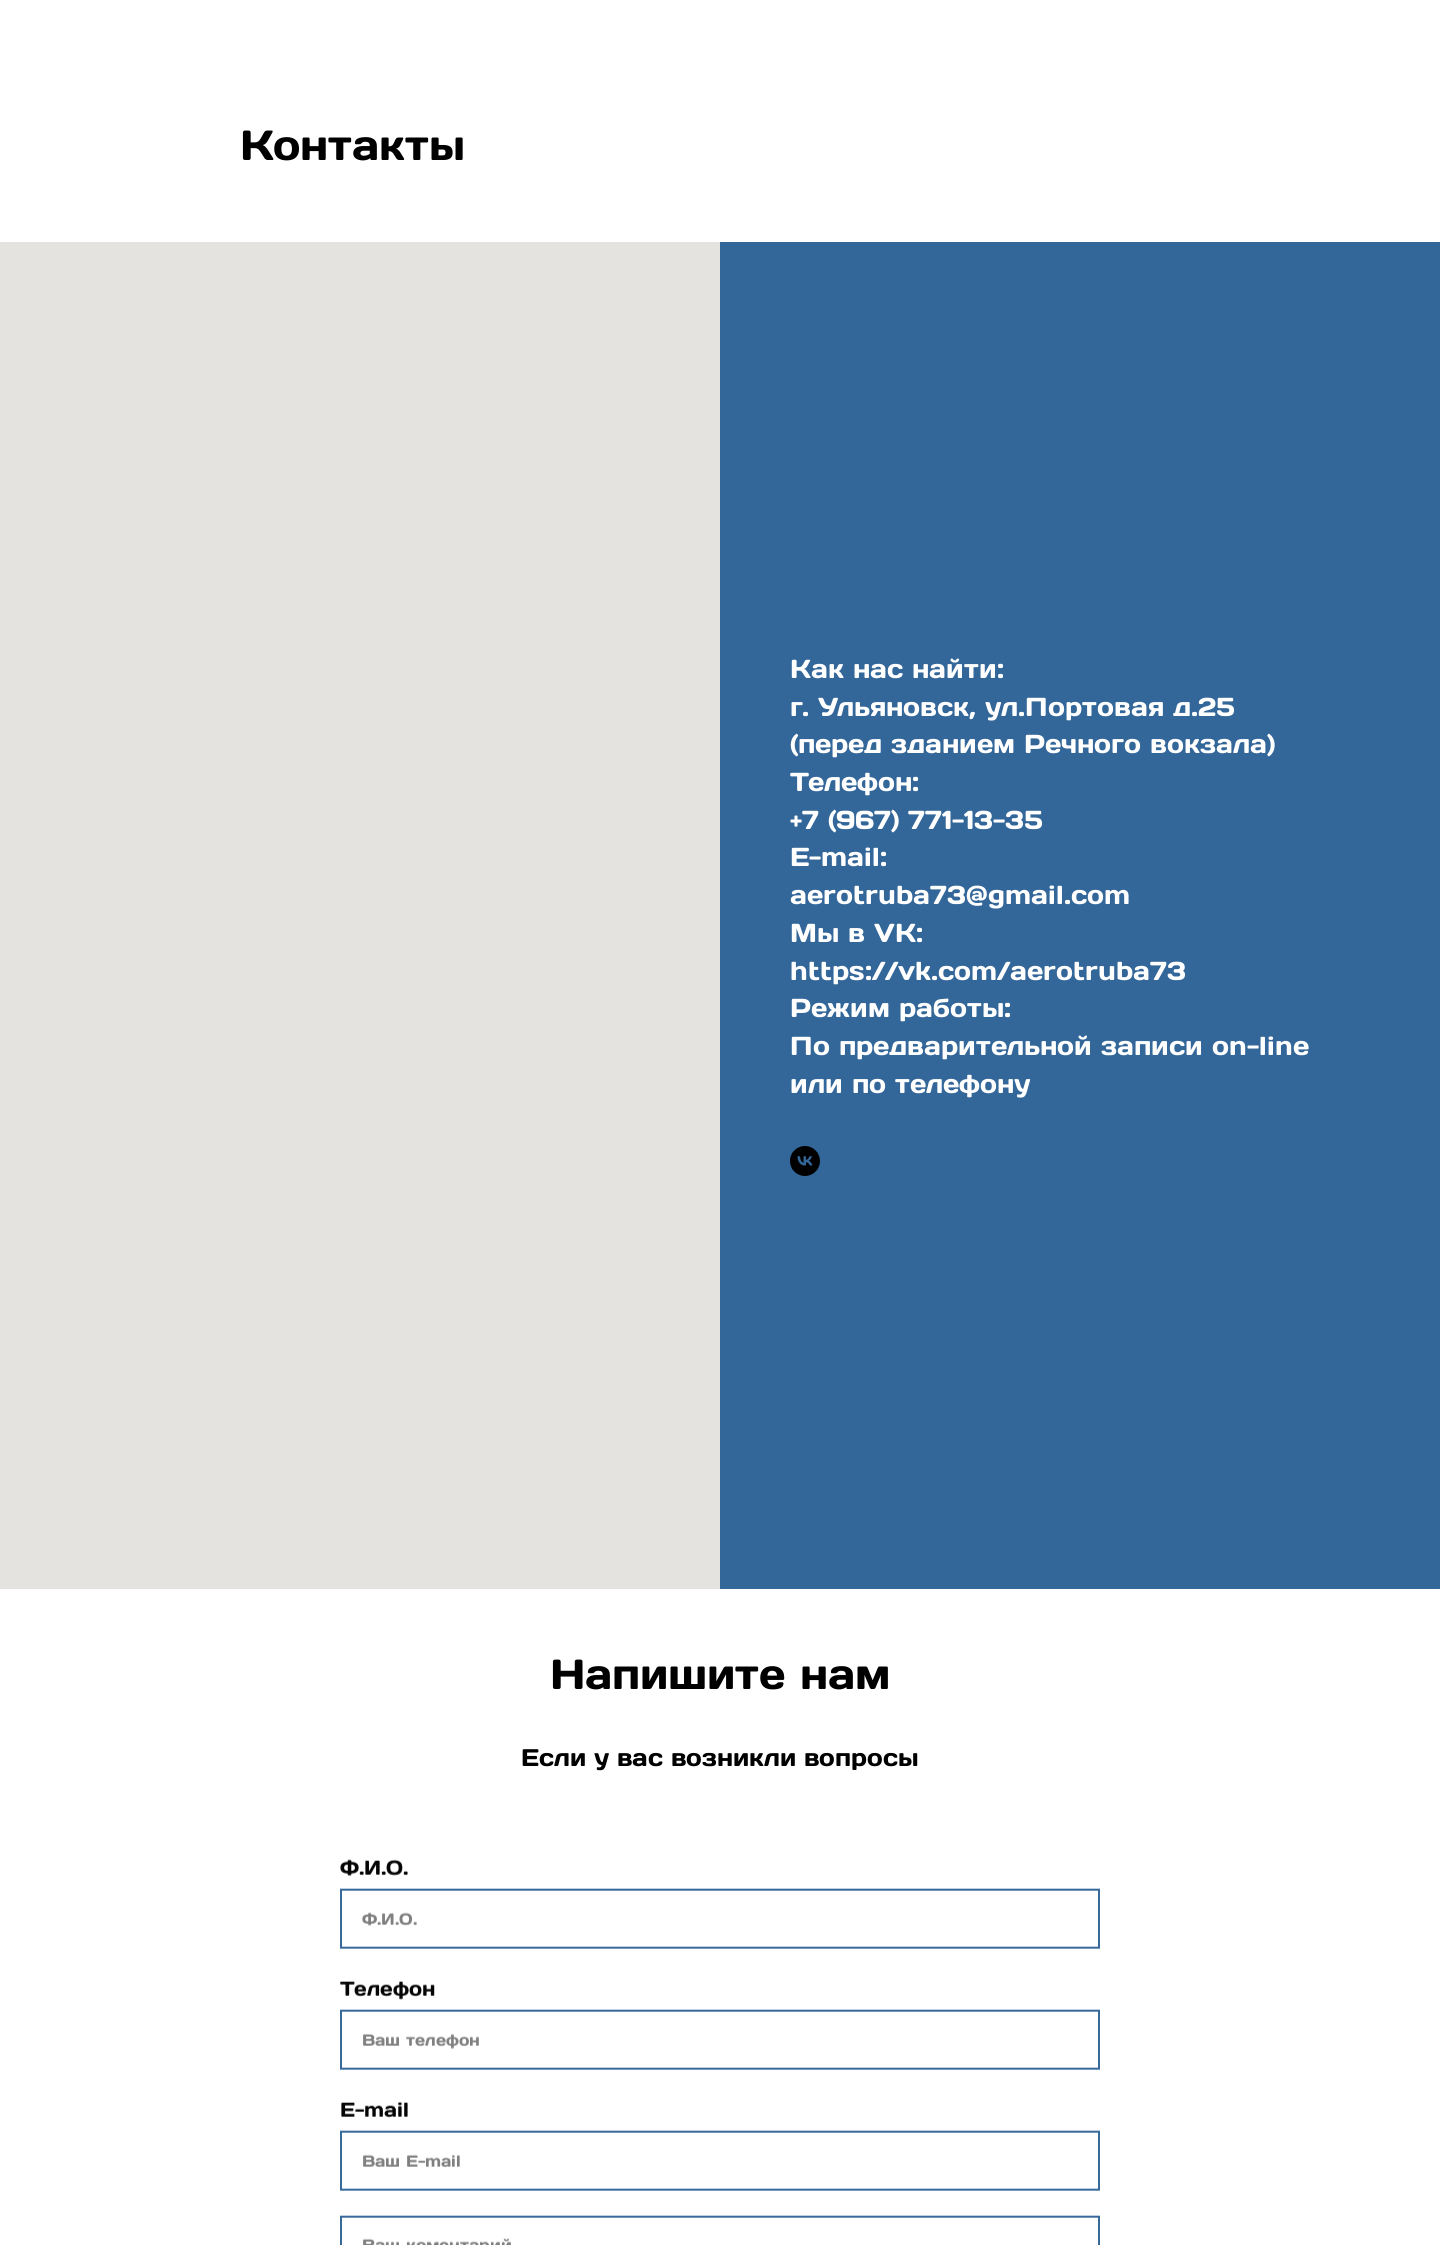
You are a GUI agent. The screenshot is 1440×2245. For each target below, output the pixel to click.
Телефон (387, 1997)
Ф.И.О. (374, 1876)
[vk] (805, 1161)
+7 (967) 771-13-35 (916, 819)
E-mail (374, 2118)
